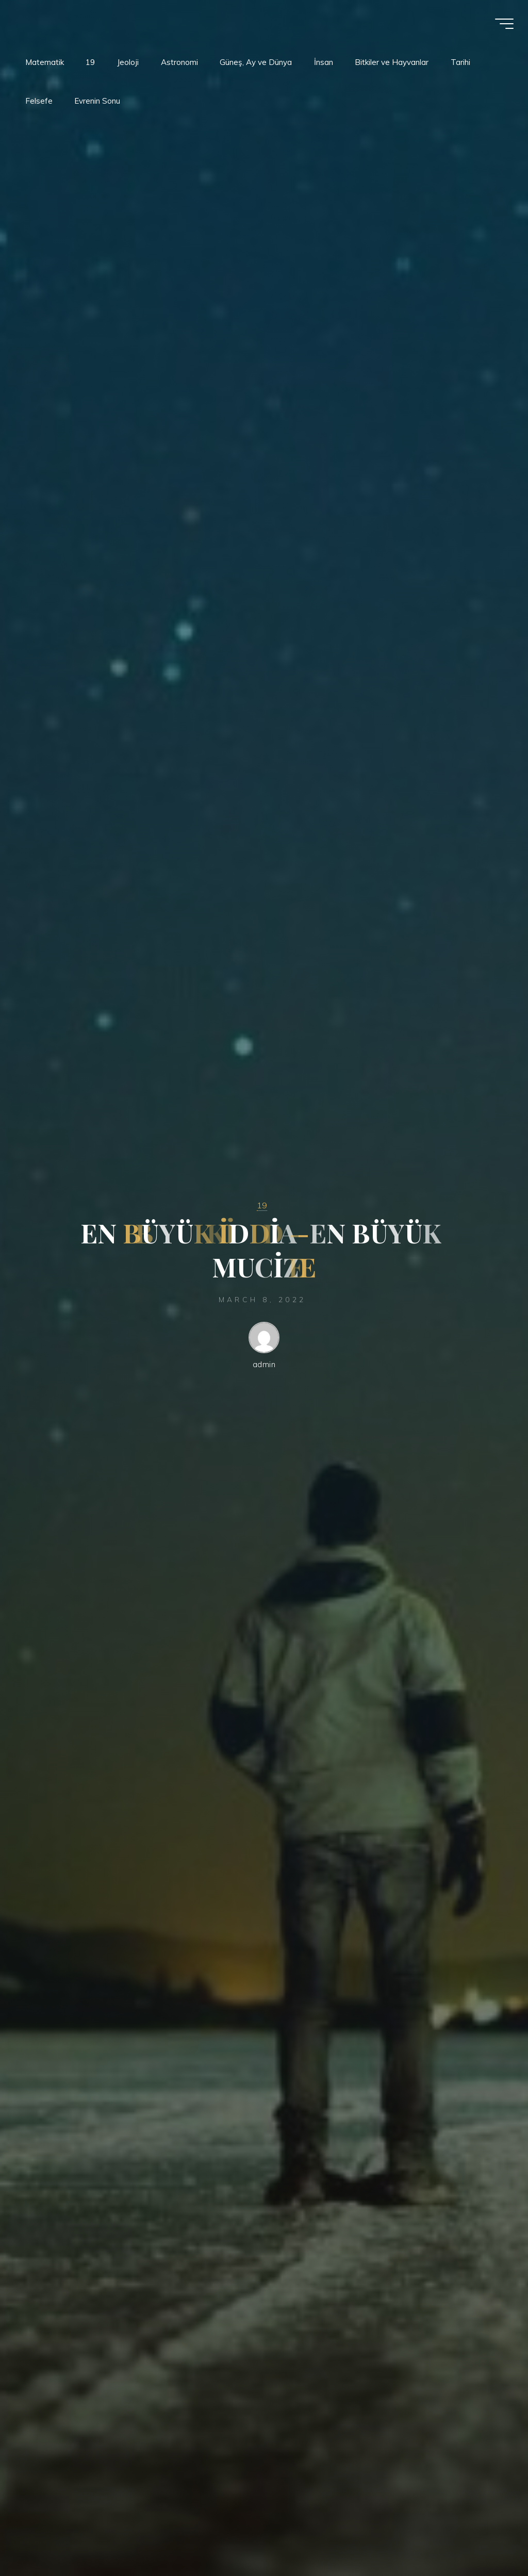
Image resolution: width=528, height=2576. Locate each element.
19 (262, 1205)
